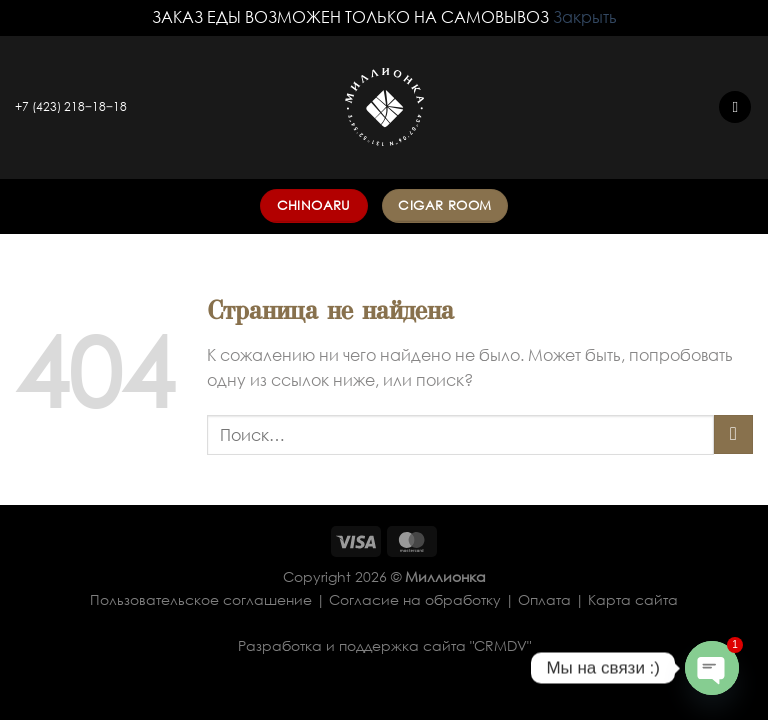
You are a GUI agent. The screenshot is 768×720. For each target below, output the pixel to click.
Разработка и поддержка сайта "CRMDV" (384, 645)
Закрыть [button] (585, 17)
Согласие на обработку (415, 599)
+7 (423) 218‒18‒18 (71, 106)
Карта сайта (633, 599)
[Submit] (733, 434)
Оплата (544, 599)
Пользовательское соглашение (201, 599)
